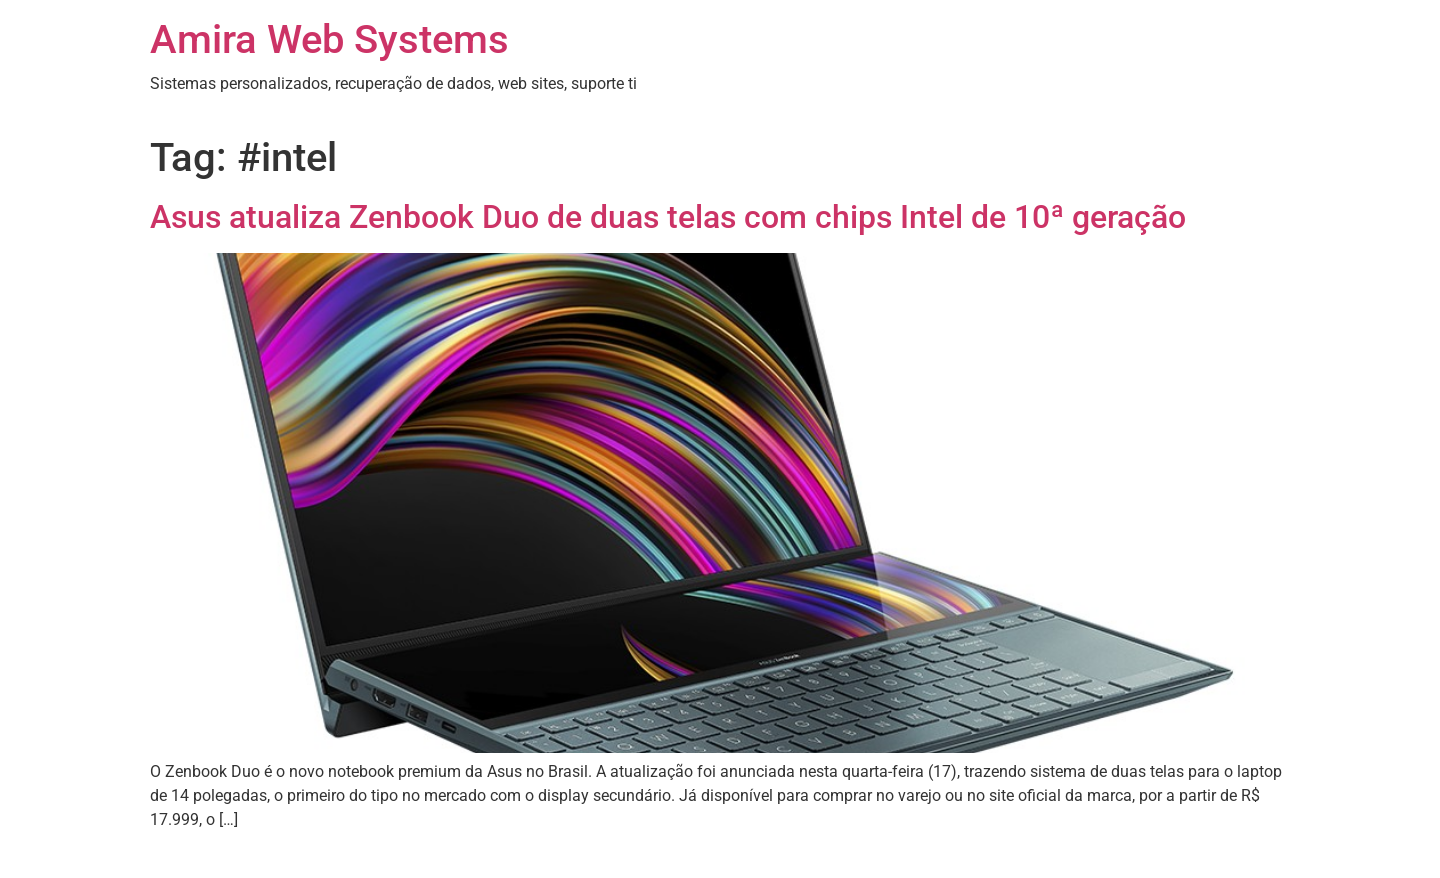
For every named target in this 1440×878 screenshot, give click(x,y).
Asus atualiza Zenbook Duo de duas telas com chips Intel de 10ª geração (668, 217)
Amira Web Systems (329, 39)
